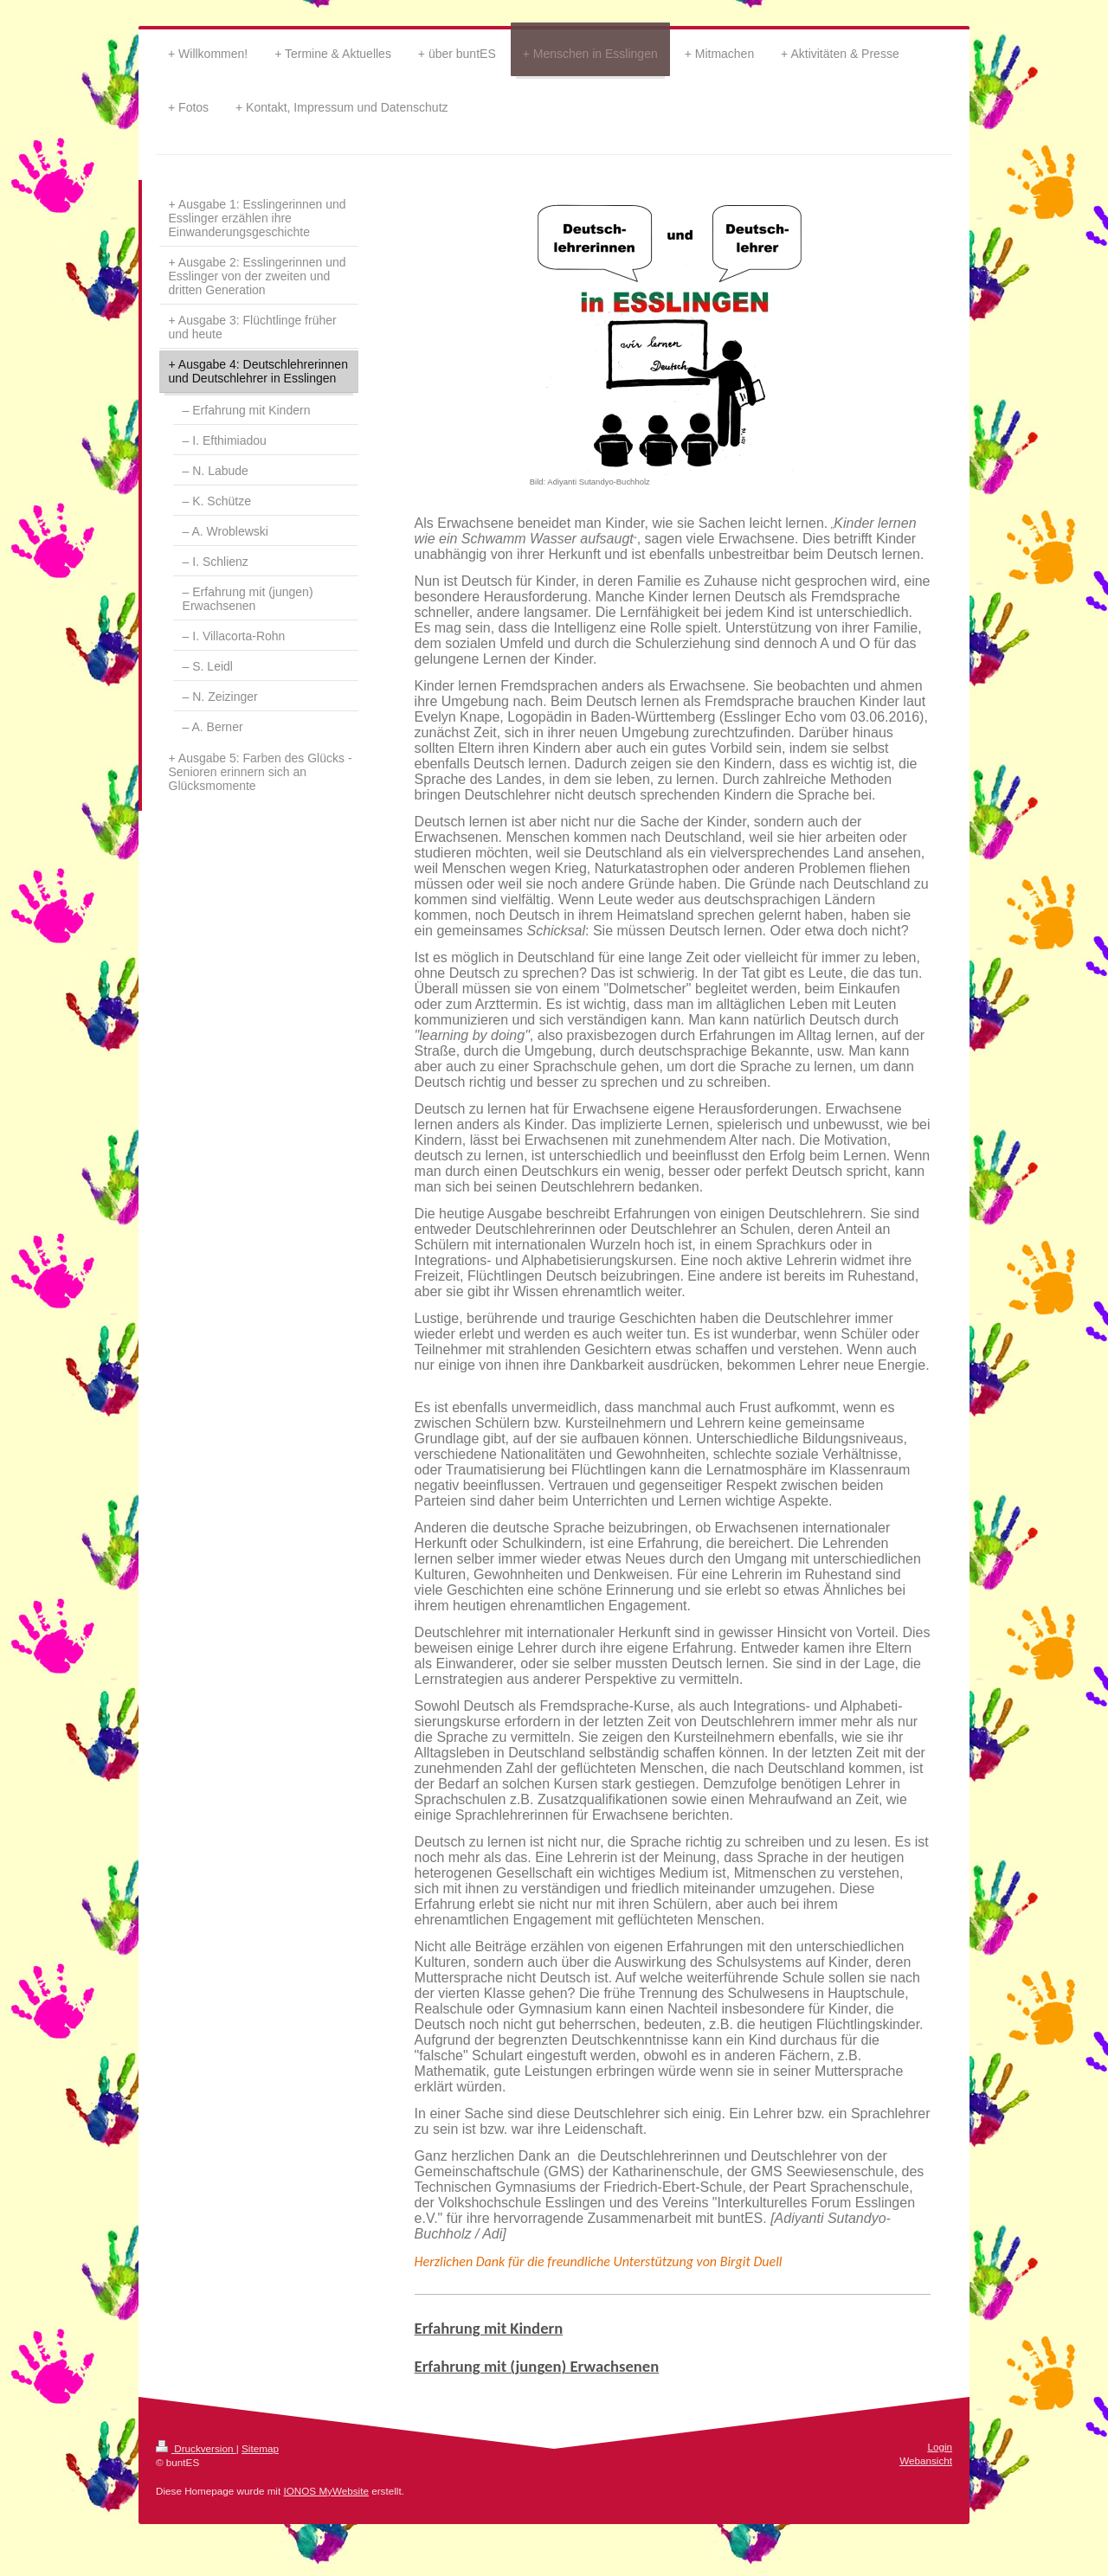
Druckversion (196, 2448)
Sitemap (260, 2448)
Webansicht (925, 2460)
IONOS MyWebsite (326, 2490)
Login (939, 2446)
